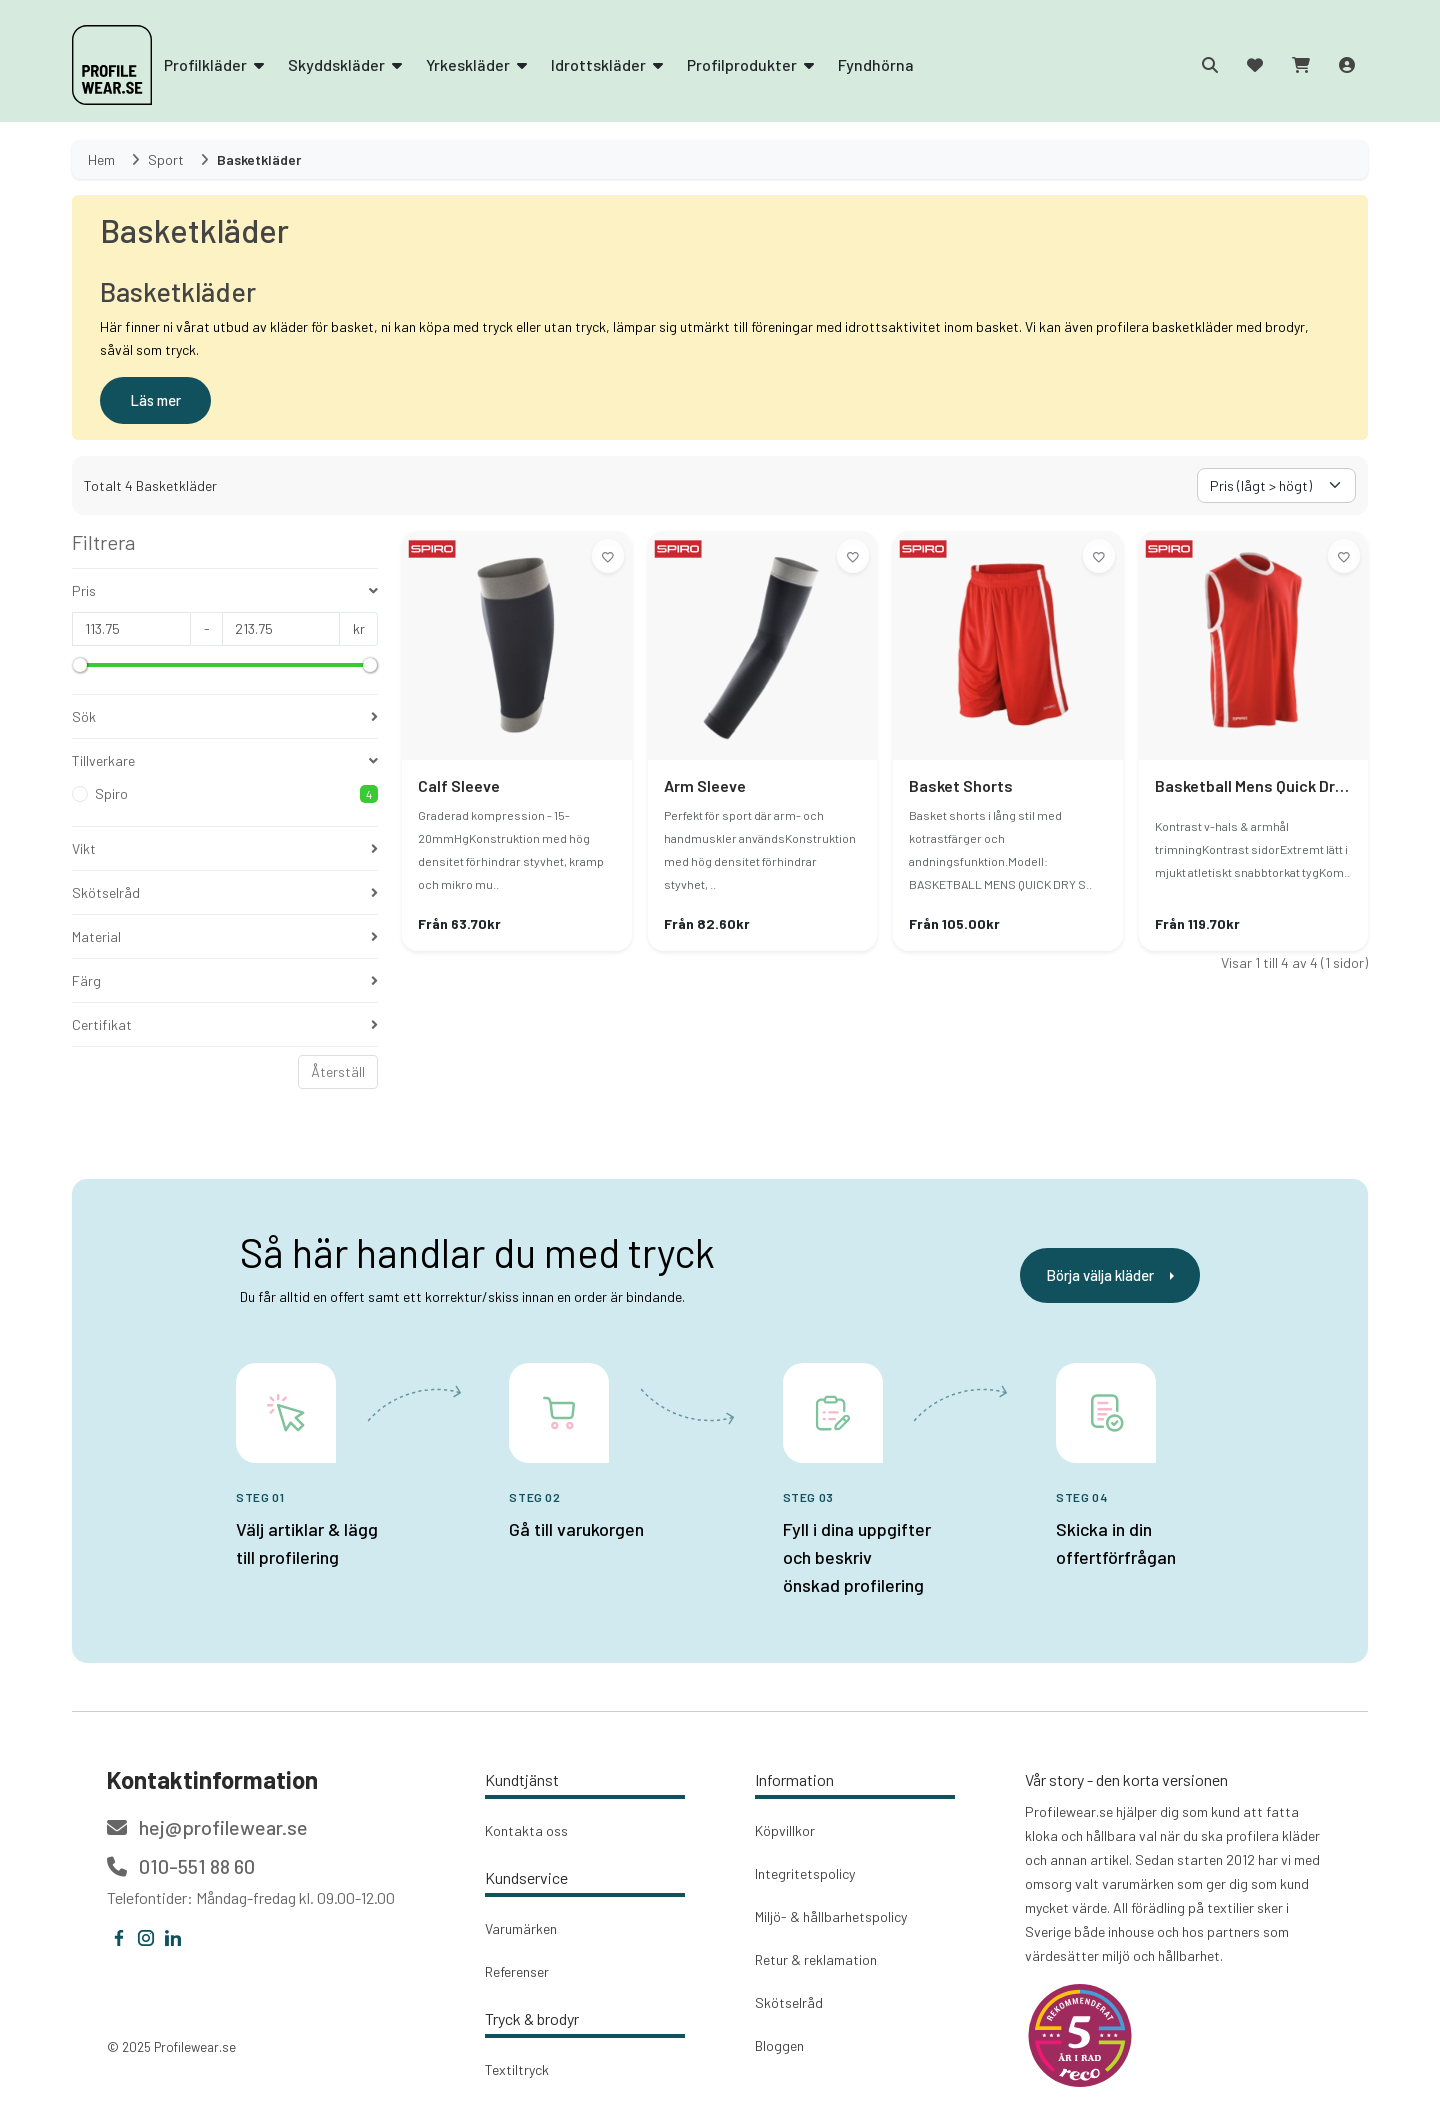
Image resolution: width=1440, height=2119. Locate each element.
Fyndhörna (876, 64)
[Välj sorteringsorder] (1276, 485)
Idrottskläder (607, 64)
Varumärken (521, 1928)
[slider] (80, 665)
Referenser (517, 1971)
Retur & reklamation (816, 1959)
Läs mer (155, 400)
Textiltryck (517, 2069)
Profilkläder (214, 64)
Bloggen (779, 2045)
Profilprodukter (750, 64)
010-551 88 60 (181, 1866)
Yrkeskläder (476, 64)
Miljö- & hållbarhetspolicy (831, 1916)
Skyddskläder (345, 64)
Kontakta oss (526, 1830)
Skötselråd (789, 2002)
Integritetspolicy (805, 1873)
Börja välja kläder (1110, 1275)
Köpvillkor (785, 1830)
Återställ (338, 1071)
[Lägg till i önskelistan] (608, 556)
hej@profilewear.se (207, 1827)
